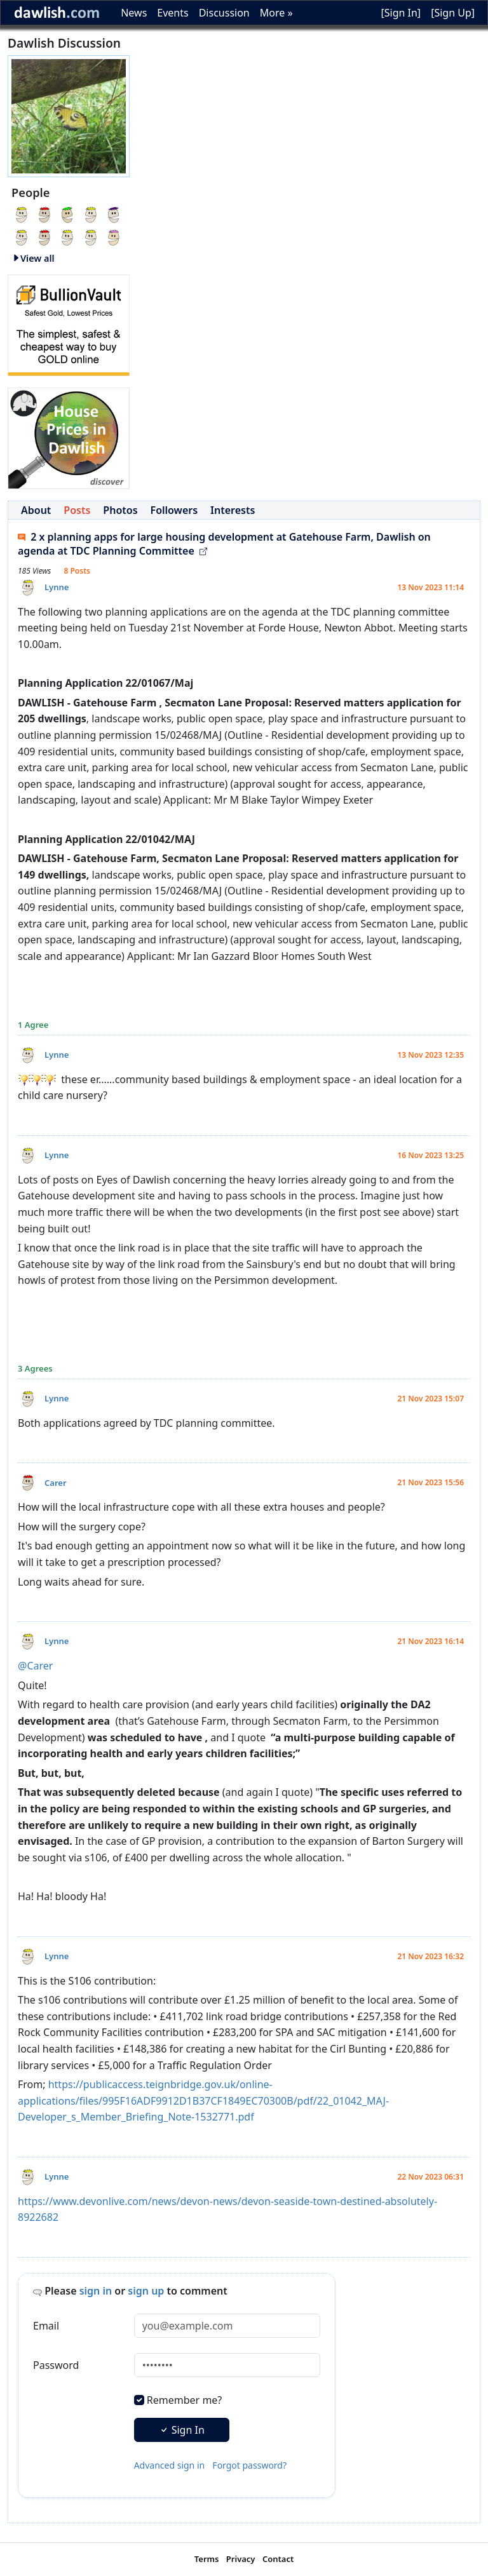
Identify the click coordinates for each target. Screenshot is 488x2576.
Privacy (240, 2559)
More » (276, 13)
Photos (120, 510)
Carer (55, 1482)
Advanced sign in (169, 2465)
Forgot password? (249, 2465)
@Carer (35, 1666)
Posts (77, 510)
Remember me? (184, 2400)
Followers (174, 510)
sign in (95, 2291)
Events (172, 13)
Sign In (182, 2430)
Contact (278, 2559)
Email (46, 2326)
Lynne (56, 587)
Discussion (224, 13)
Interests (232, 510)
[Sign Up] (453, 13)
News (134, 13)
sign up (146, 2291)
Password (56, 2365)
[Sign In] (401, 13)
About (36, 510)
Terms (206, 2559)
